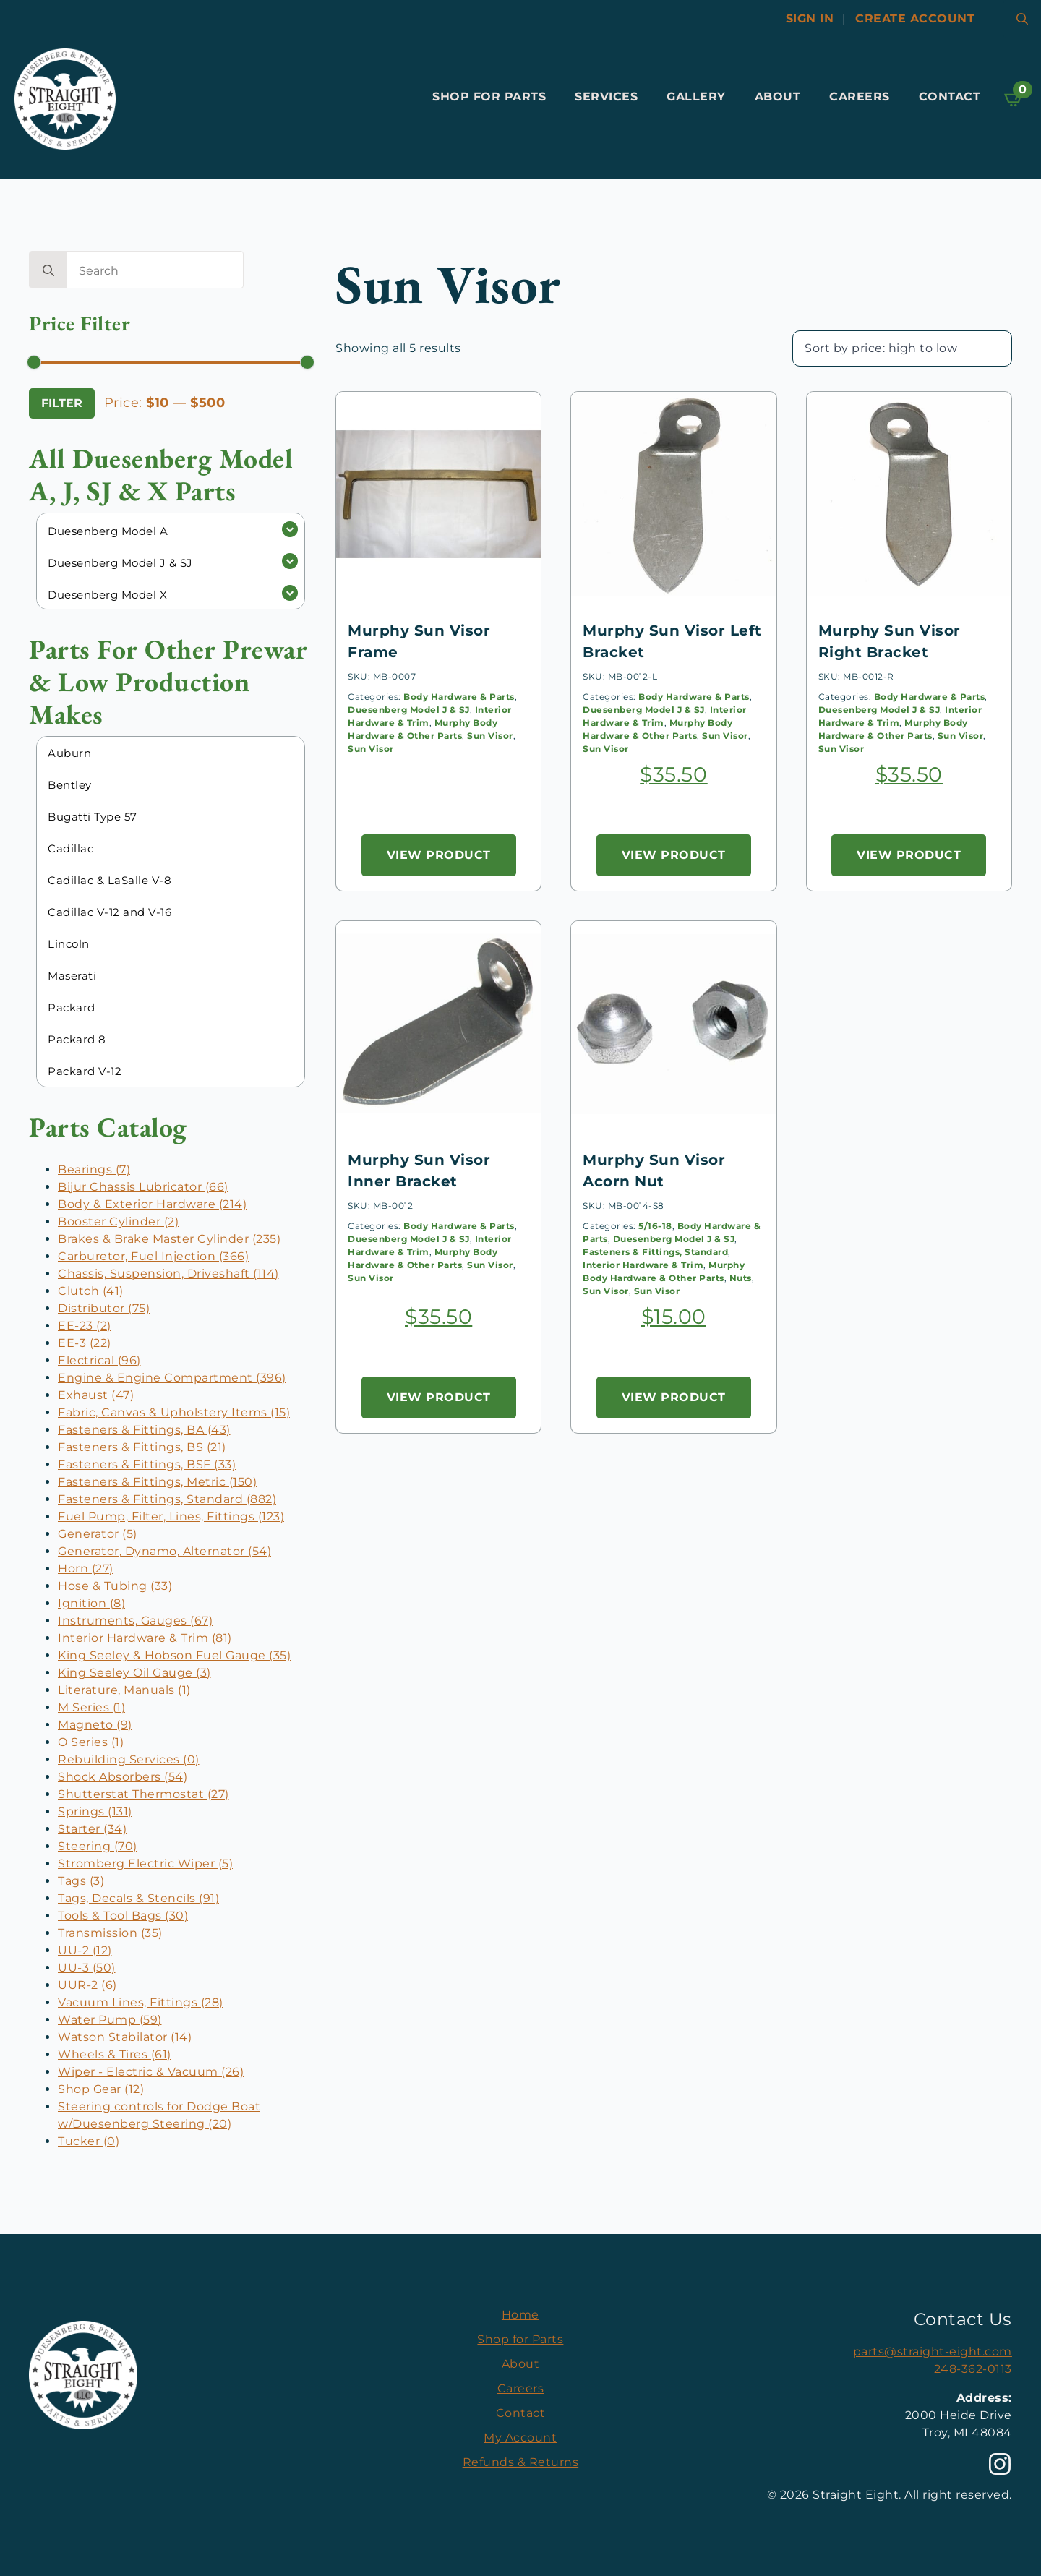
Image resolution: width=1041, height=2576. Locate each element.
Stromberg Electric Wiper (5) (145, 1863)
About (778, 96)
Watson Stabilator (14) (125, 2037)
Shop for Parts (489, 96)
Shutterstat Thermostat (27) (143, 1794)
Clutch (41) (91, 1291)
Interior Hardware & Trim (643, 1264)
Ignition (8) (91, 1603)
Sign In (810, 18)
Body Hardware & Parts (459, 696)
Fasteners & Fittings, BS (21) (142, 1447)
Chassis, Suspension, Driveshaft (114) (168, 1273)
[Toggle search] (1022, 19)
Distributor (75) (104, 1308)
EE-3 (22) (84, 1343)
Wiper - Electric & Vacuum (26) (151, 2072)
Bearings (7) (94, 1169)
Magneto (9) (95, 1725)
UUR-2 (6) (87, 1985)
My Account (520, 2437)
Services (606, 96)
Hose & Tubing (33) (115, 1586)
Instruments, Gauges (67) (135, 1620)
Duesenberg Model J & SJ (409, 709)
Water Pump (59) (110, 2020)
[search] (48, 270)
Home (520, 2315)
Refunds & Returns (521, 2462)
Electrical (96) (99, 1360)
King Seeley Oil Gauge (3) (134, 1672)
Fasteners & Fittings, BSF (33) (147, 1464)
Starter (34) (92, 1829)
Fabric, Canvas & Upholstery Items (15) (174, 1412)
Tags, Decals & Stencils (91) (138, 1898)
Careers (859, 96)
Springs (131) (95, 1811)
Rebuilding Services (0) (129, 1759)
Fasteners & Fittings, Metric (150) (157, 1482)
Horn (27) (85, 1568)
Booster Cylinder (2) (118, 1221)
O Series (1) (91, 1742)
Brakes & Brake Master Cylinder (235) (169, 1239)
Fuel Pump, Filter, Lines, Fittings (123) (171, 1516)
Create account (914, 18)
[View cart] (1014, 99)
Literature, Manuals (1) (124, 1690)
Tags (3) (81, 1881)
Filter (61, 403)
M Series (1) (91, 1707)
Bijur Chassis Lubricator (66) (143, 1187)
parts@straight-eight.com (932, 2351)
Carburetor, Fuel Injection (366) (153, 1256)
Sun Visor (490, 735)
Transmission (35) (110, 1933)
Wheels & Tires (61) (114, 2054)
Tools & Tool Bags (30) (123, 1915)
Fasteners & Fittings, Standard (655, 1251)
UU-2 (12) (85, 1950)
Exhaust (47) (96, 1395)
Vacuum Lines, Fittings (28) (140, 2002)
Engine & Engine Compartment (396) (172, 1378)
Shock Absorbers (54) (122, 1777)
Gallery (696, 96)
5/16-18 (655, 1225)
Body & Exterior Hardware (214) (152, 1204)
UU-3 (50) (87, 1967)
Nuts (740, 1277)
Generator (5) (97, 1534)
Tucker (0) (88, 2141)
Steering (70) (97, 1846)
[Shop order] (902, 348)
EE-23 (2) (84, 1325)
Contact (950, 96)
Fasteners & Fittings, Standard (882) (167, 1499)
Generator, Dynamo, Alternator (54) (164, 1551)
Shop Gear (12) (101, 2089)
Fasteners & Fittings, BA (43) (144, 1430)
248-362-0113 (973, 2369)
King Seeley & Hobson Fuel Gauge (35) (174, 1655)
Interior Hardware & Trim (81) (145, 1638)
